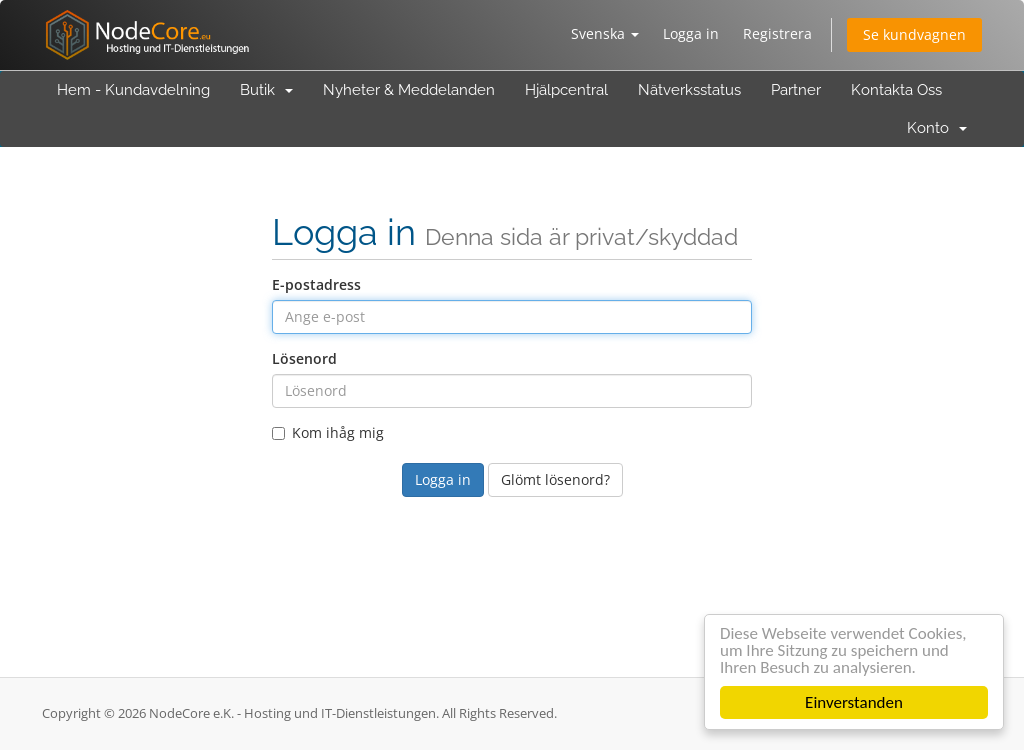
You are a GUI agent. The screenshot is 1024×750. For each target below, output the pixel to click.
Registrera (777, 33)
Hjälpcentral (566, 90)
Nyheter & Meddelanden (409, 90)
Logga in (691, 33)
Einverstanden (854, 702)
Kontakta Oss (896, 90)
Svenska (605, 33)
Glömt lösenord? (555, 479)
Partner (796, 90)
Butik (266, 90)
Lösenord (304, 358)
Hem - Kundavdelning (133, 90)
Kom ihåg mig (328, 432)
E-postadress (316, 284)
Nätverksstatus (689, 90)
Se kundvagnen (914, 34)
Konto (937, 128)
